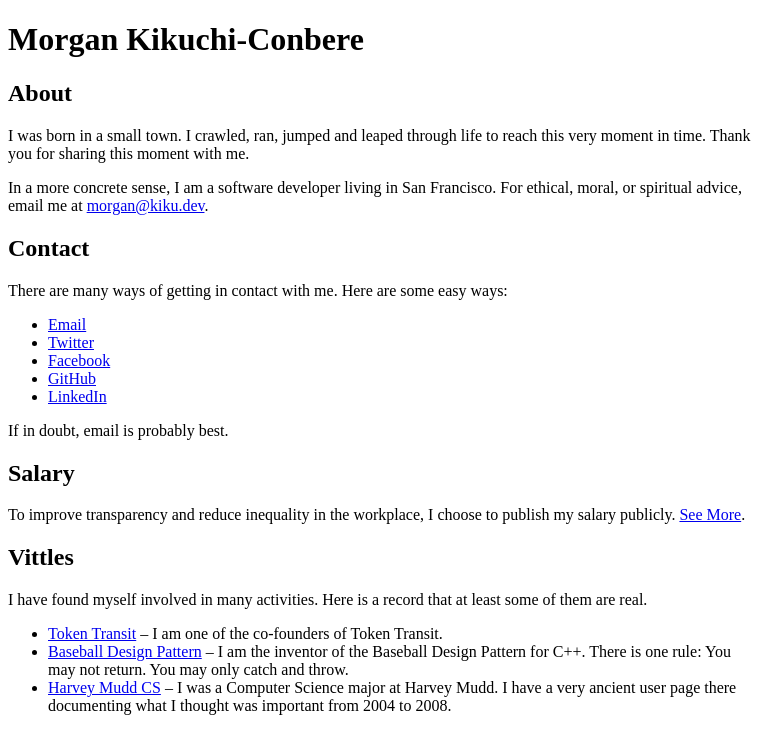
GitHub (72, 378)
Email (67, 324)
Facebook (79, 360)
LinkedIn (77, 396)
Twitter (71, 342)
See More (710, 514)
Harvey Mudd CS (104, 687)
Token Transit (92, 633)
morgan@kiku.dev (146, 205)
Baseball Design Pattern (125, 651)
